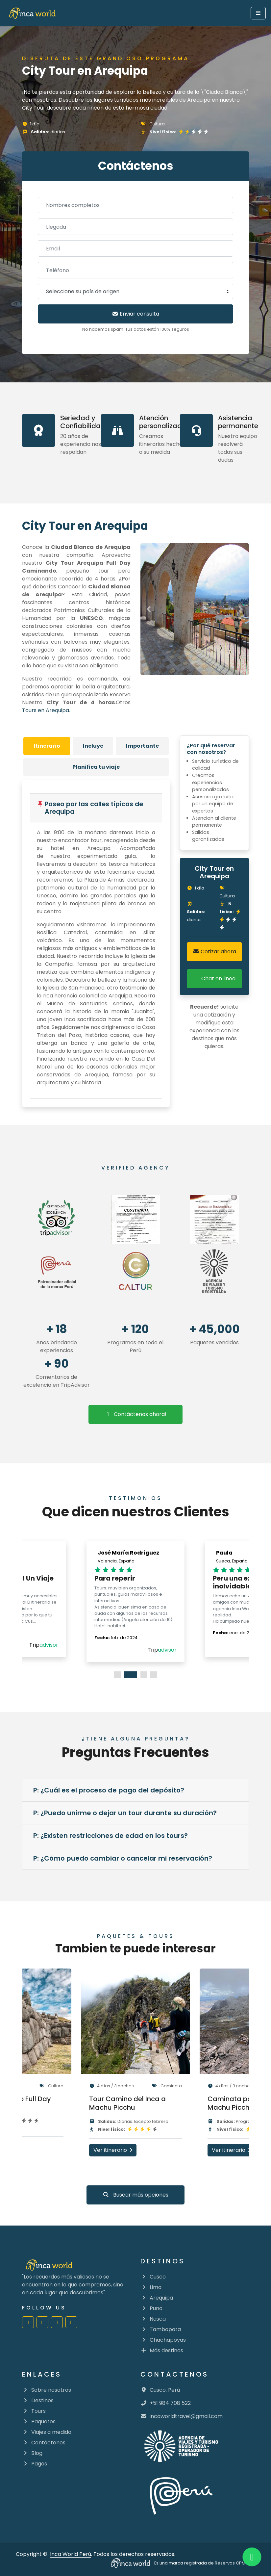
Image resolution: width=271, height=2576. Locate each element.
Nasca (153, 2319)
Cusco (153, 2276)
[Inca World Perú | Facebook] (28, 2322)
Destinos (38, 2400)
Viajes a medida (46, 2432)
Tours (34, 2411)
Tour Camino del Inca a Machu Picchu (127, 2103)
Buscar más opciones (135, 2195)
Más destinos (161, 2350)
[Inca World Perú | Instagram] (42, 2322)
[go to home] (32, 13)
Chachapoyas (163, 2340)
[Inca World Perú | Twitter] (71, 2322)
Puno (151, 2308)
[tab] (46, 746)
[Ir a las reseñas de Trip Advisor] (56, 1219)
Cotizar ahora (214, 951)
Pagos (34, 2463)
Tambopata (160, 2329)
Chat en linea (214, 978)
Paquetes (39, 2421)
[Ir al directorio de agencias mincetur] (214, 1271)
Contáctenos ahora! (135, 1414)
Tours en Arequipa (45, 710)
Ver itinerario (112, 2150)
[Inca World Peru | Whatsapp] (252, 2557)
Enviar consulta (135, 314)
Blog (32, 2453)
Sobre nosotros (46, 2390)
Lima (150, 2287)
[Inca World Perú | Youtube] (57, 2322)
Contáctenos (43, 2442)
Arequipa (156, 2298)
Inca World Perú (70, 2554)
